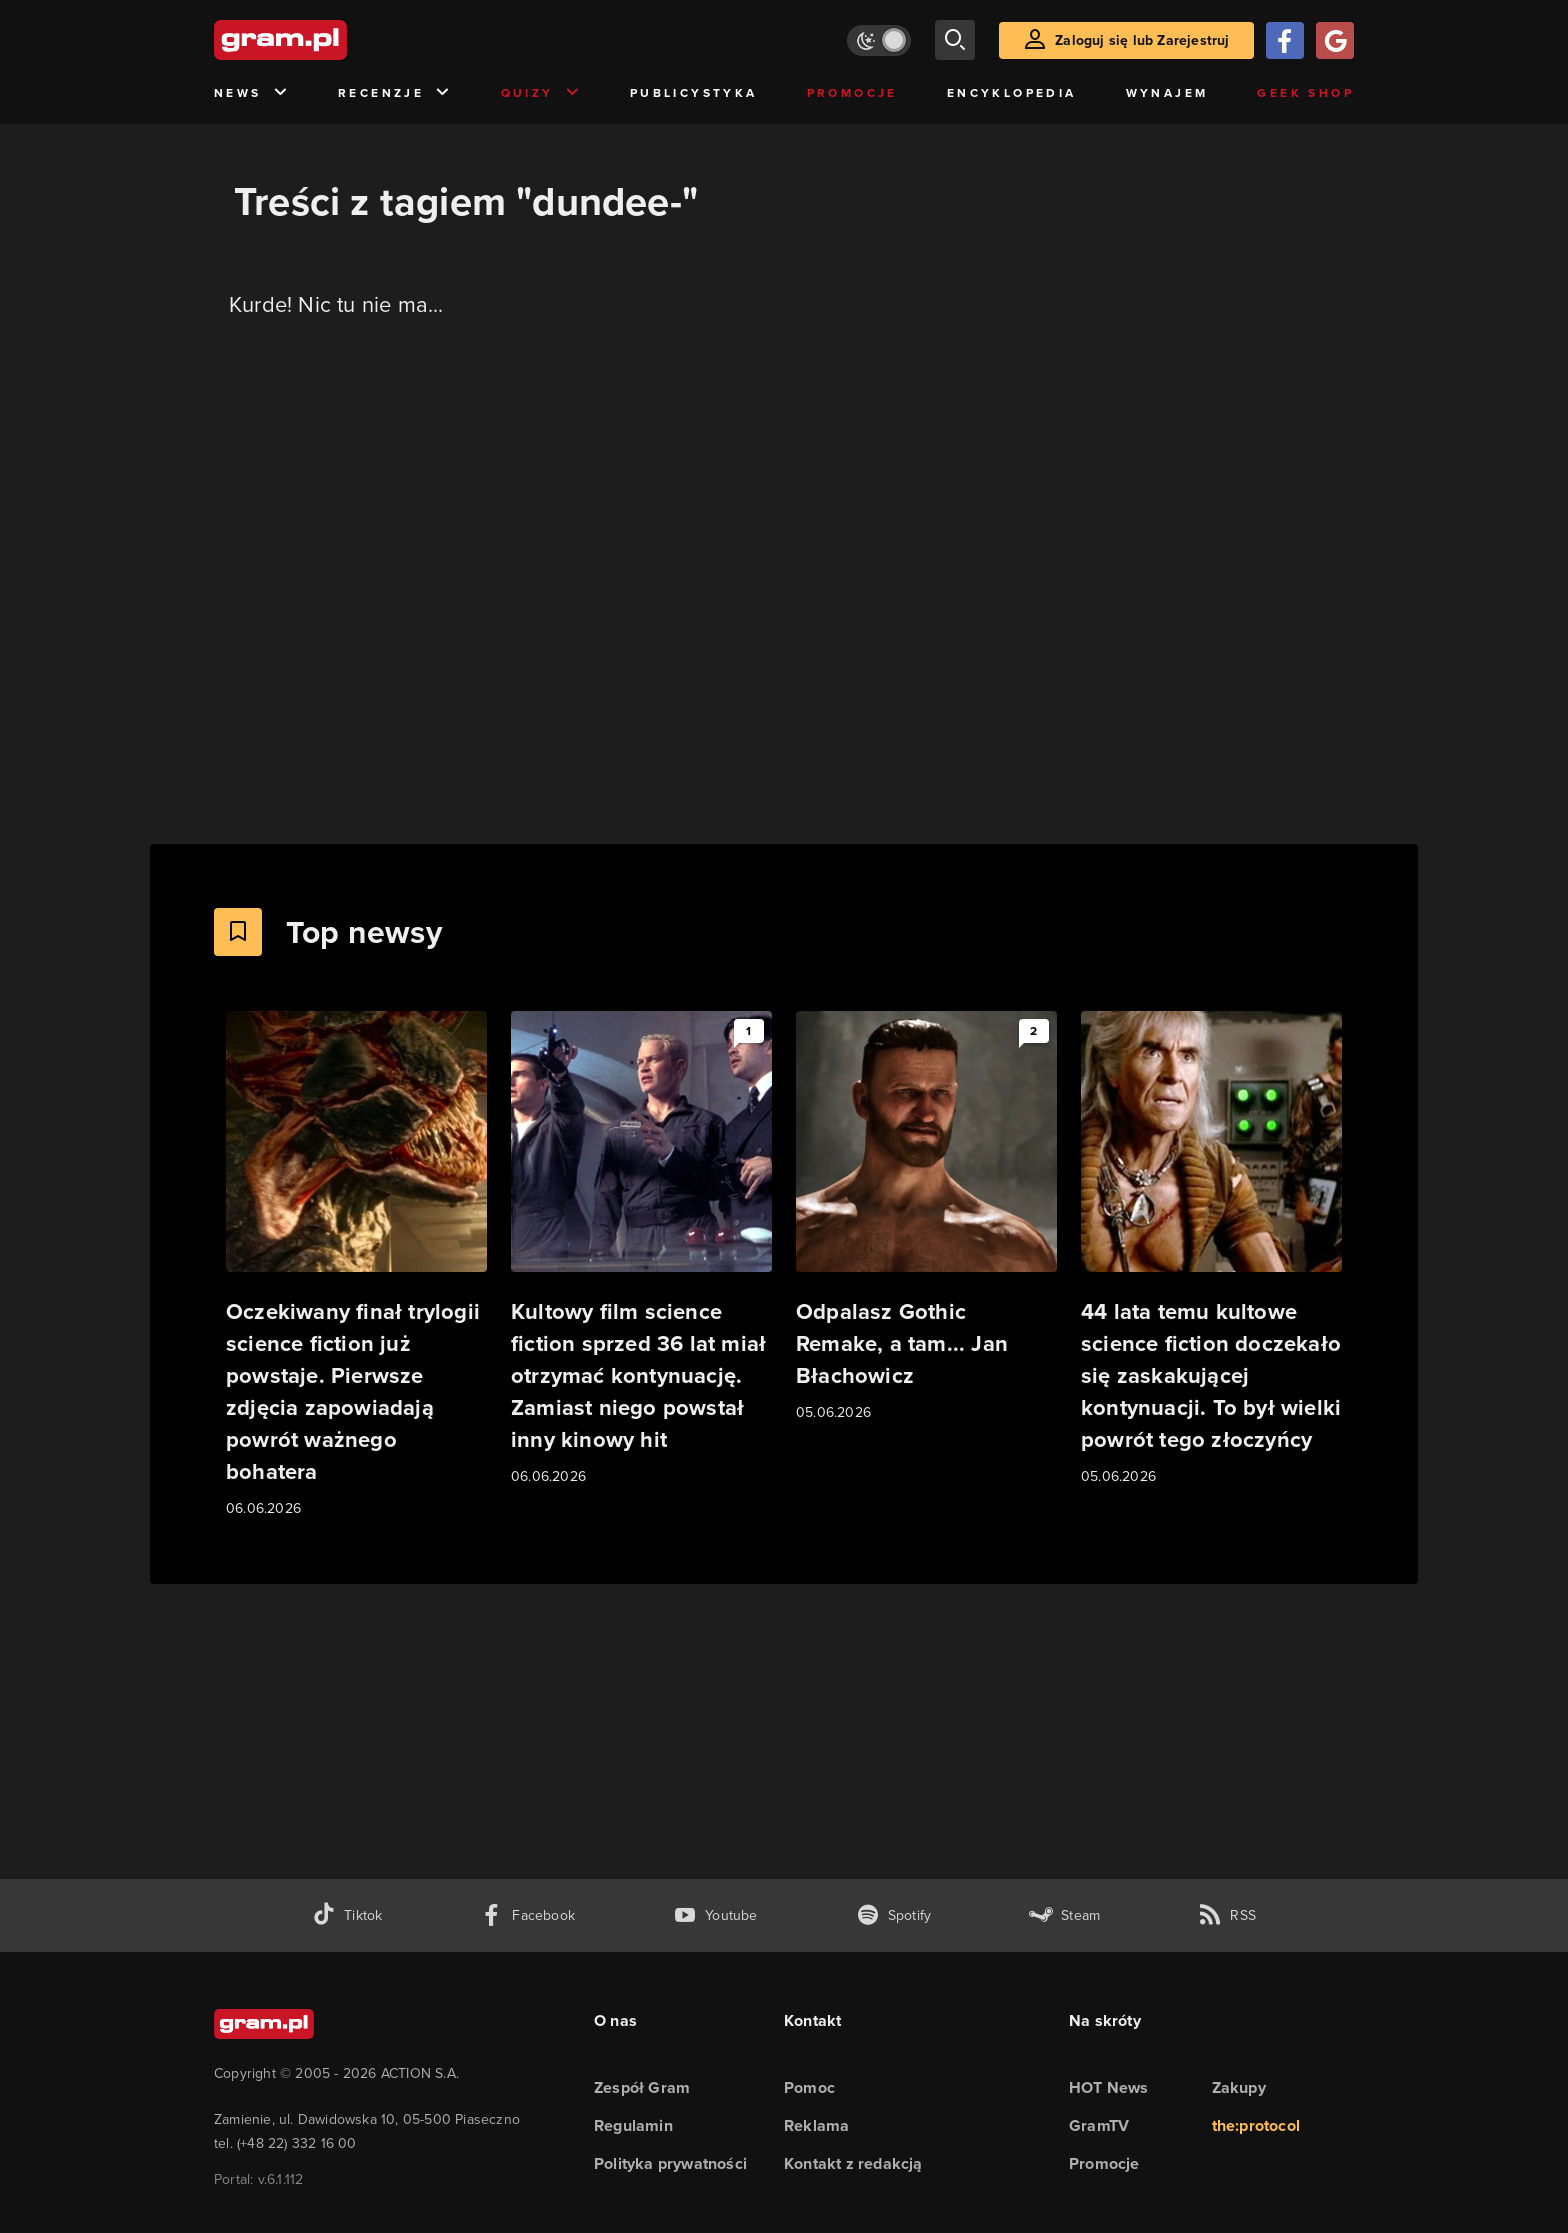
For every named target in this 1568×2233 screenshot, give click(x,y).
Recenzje (395, 93)
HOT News (1109, 2087)
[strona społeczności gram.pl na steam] (1064, 1915)
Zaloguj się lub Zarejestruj (1142, 40)
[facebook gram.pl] (527, 1915)
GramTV (1099, 2125)
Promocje (852, 93)
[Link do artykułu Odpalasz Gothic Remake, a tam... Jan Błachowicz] (926, 1217)
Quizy (541, 93)
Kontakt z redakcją (853, 2163)
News (251, 93)
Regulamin (633, 2125)
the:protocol (1256, 2125)
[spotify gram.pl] (894, 1915)
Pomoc (809, 2087)
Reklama (816, 2125)
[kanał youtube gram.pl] (715, 1915)
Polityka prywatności (670, 2163)
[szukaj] (955, 40)
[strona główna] (330, 40)
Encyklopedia (1012, 93)
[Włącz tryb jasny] (879, 40)
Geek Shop (1305, 93)
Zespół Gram (642, 2087)
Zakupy (1239, 2087)
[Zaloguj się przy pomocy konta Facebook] (1285, 40)
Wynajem (1167, 93)
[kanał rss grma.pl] (1227, 1915)
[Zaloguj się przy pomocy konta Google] (1335, 40)
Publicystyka (694, 93)
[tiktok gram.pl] (347, 1915)
